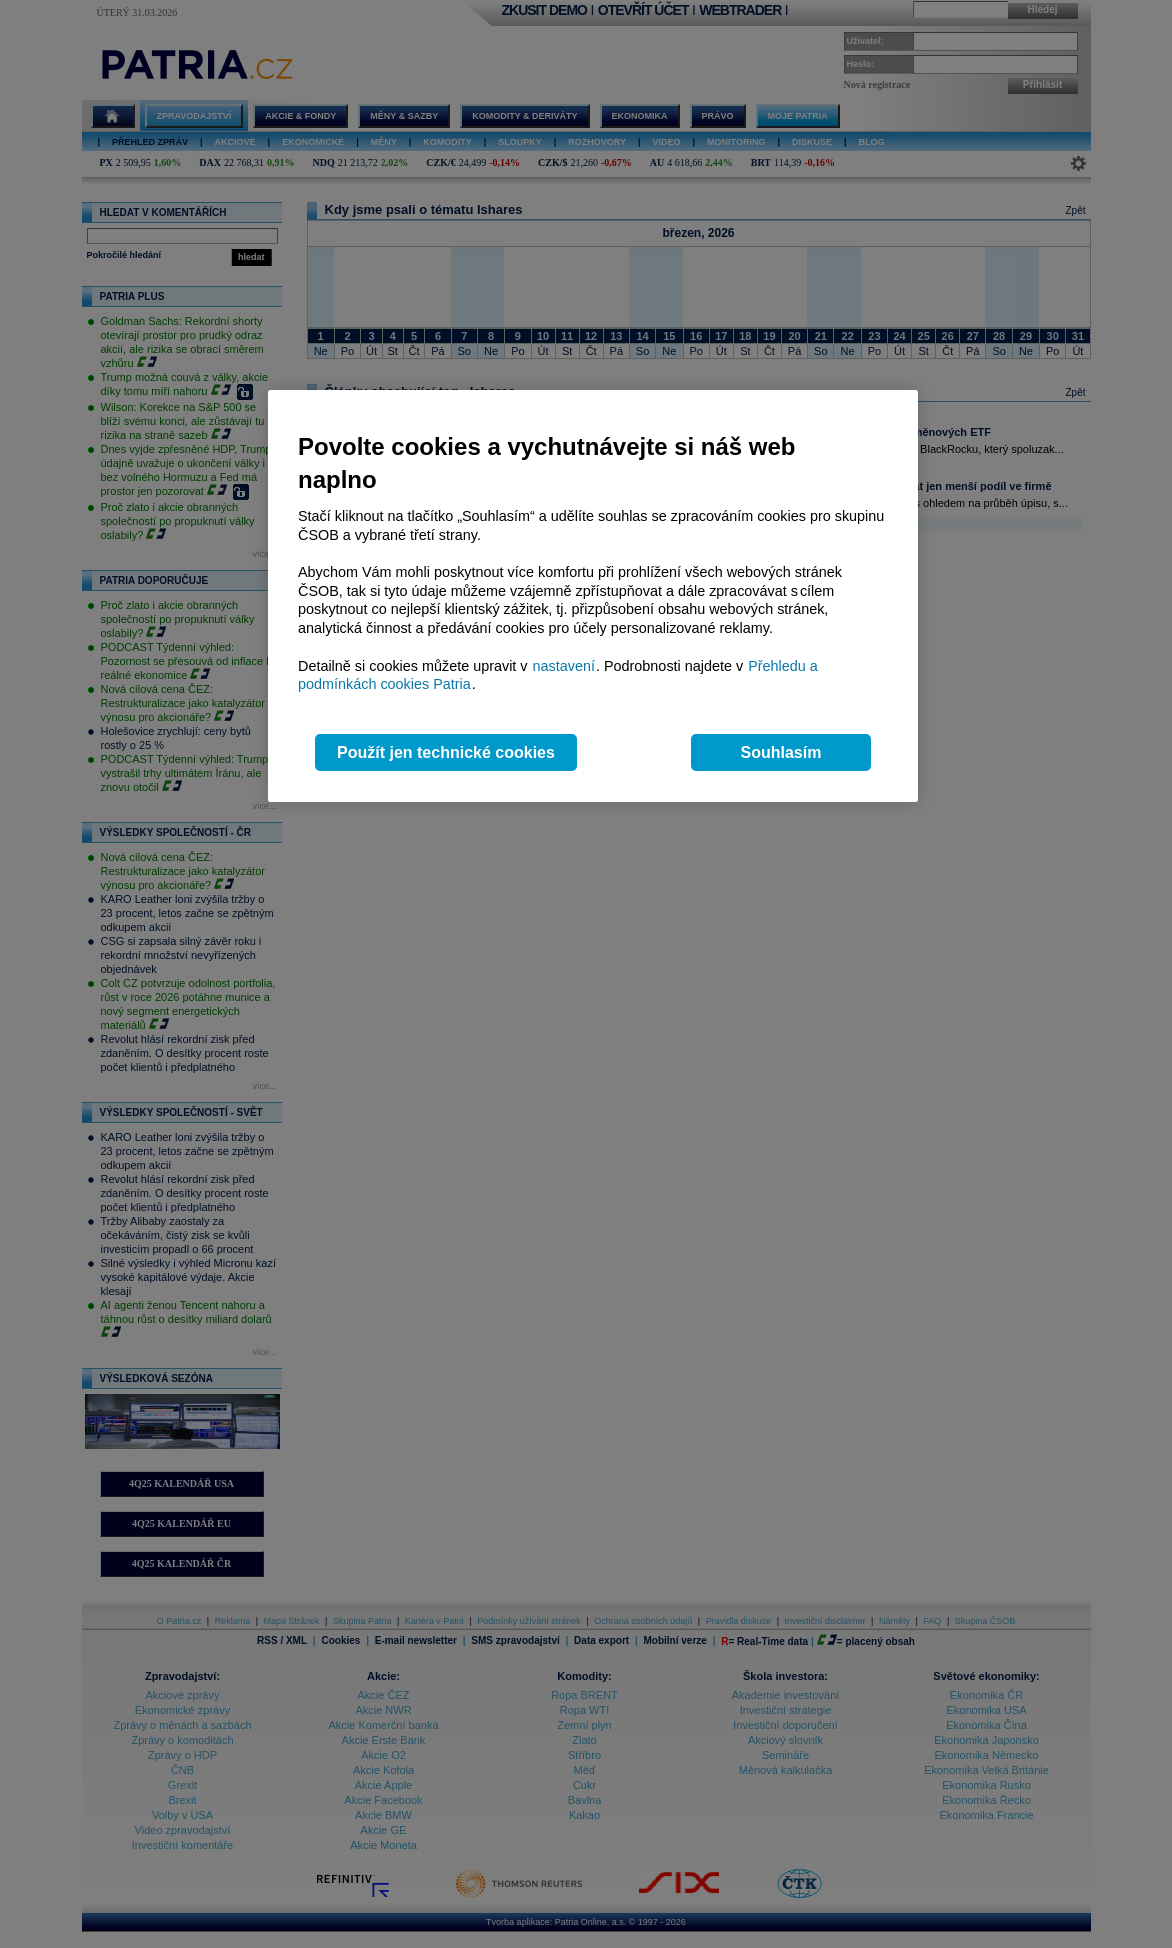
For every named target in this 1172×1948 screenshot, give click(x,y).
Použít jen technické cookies (446, 752)
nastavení (564, 666)
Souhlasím (781, 752)
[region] (593, 596)
